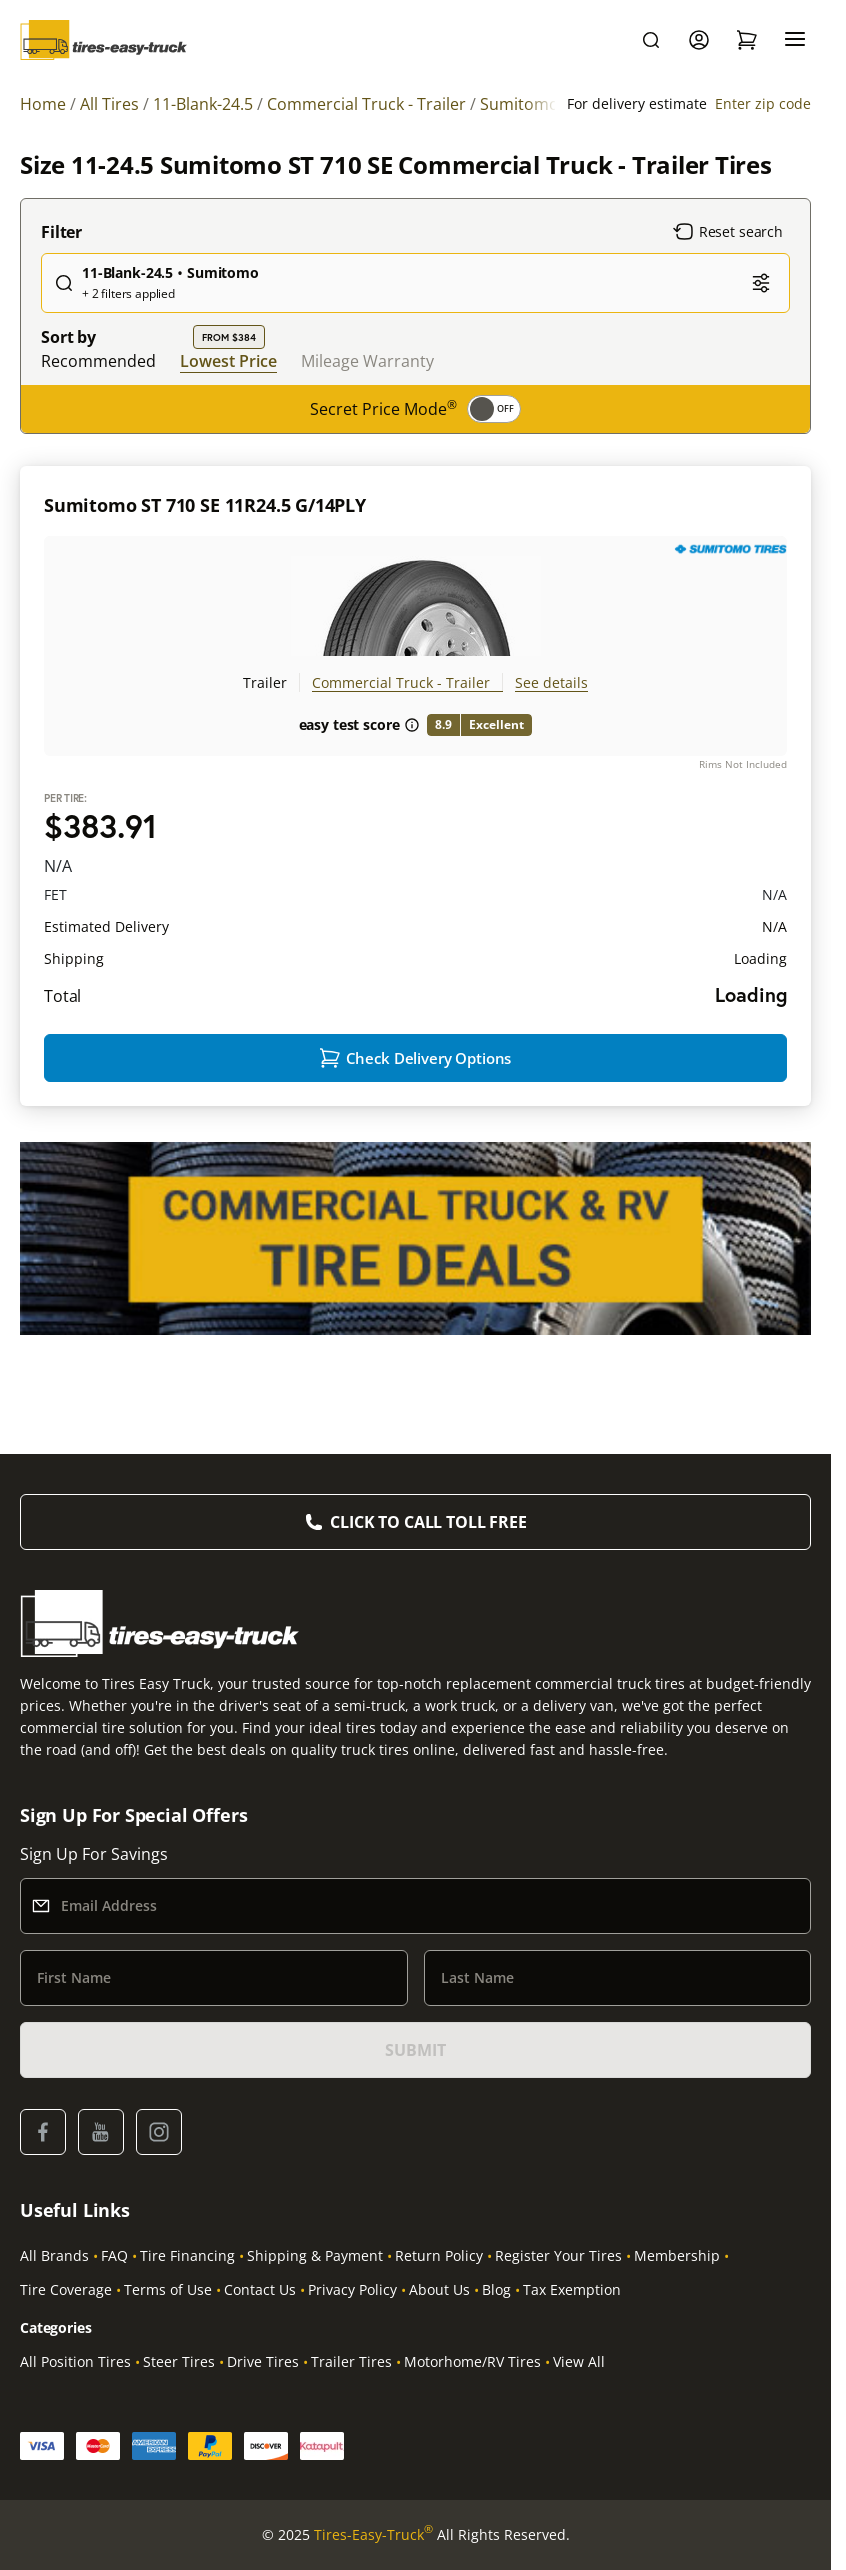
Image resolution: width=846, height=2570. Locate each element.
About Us (439, 2289)
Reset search (728, 232)
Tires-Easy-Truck (373, 2535)
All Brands (54, 2255)
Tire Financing (187, 2255)
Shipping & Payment (315, 2255)
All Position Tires (75, 2361)
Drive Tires (263, 2361)
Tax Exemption (572, 2289)
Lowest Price (228, 360)
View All (579, 2361)
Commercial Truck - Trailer (401, 682)
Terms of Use (168, 2289)
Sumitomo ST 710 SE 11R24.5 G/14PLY (205, 505)
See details (551, 682)
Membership (677, 2255)
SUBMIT (415, 2050)
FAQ (114, 2255)
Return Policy (439, 2255)
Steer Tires (179, 2361)
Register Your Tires (558, 2255)
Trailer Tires (351, 2361)
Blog (496, 2289)
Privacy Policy (352, 2289)
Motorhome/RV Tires (472, 2361)
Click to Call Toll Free (428, 1522)
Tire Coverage (66, 2289)
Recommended (98, 361)
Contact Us (260, 2289)
